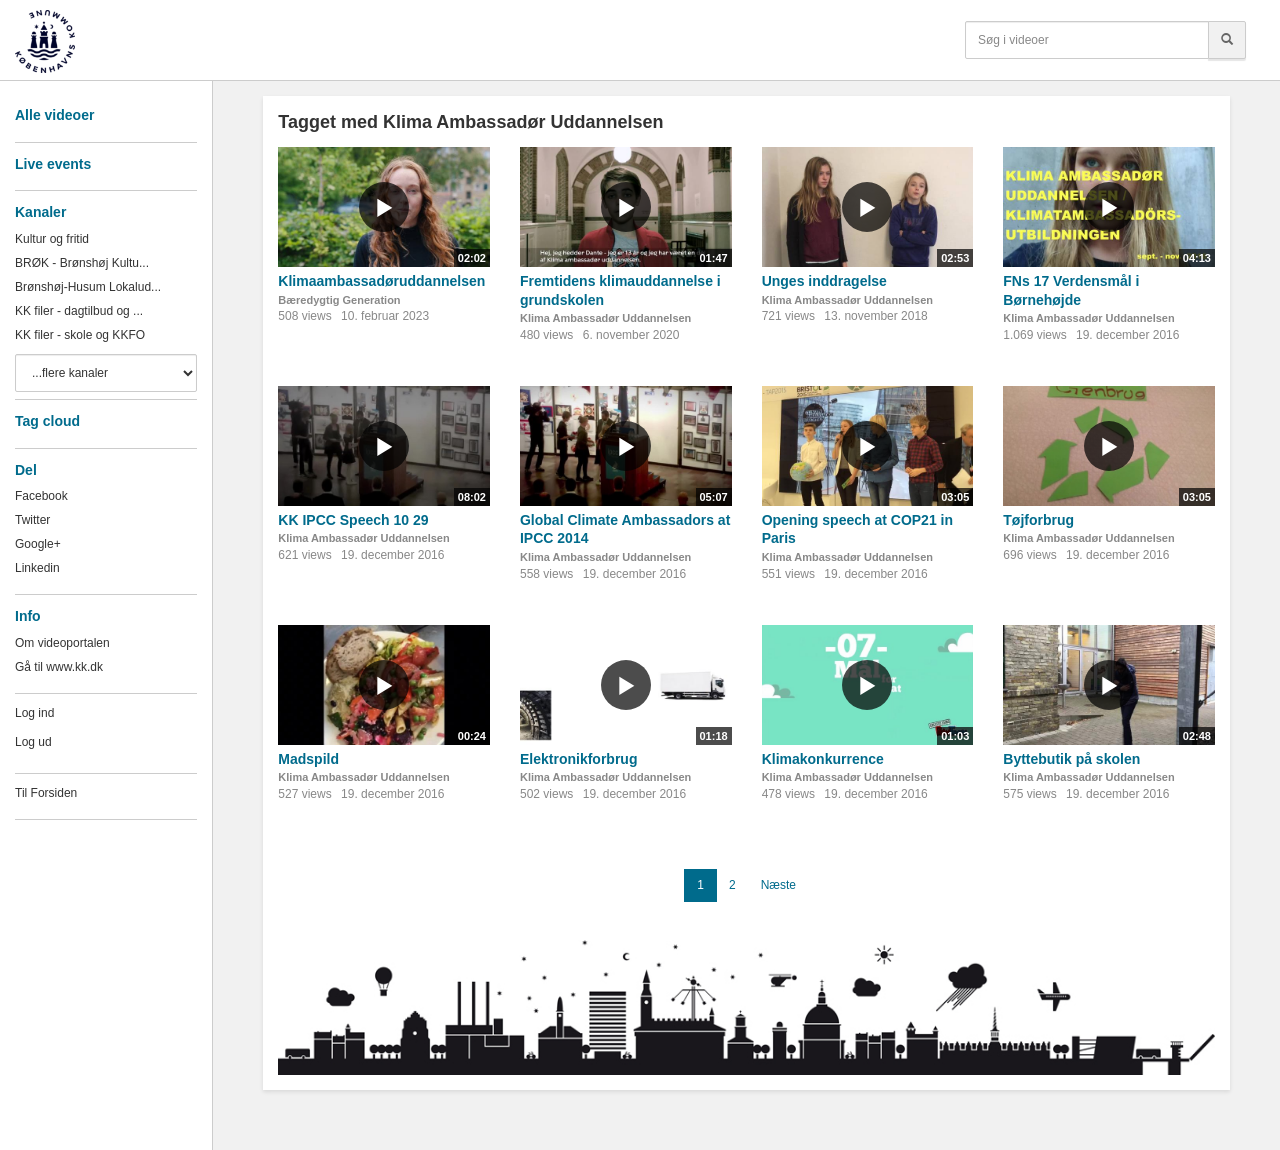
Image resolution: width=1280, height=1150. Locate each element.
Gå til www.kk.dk (59, 667)
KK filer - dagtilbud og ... (79, 311)
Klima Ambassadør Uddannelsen (605, 318)
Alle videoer (54, 115)
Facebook (41, 496)
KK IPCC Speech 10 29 (353, 520)
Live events (53, 164)
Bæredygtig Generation (339, 300)
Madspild (308, 759)
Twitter (32, 520)
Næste (778, 885)
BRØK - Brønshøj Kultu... (82, 263)
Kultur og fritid (52, 239)
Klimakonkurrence (823, 759)
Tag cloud (47, 421)
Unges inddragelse (824, 281)
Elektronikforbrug (578, 759)
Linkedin (37, 568)
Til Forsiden (46, 793)
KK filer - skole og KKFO (80, 335)
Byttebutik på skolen (1071, 759)
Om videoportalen (62, 643)
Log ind (34, 713)
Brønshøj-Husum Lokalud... (88, 287)
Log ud (33, 742)
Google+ (38, 544)
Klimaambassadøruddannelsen (381, 281)
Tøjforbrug (1038, 520)
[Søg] (1227, 40)
